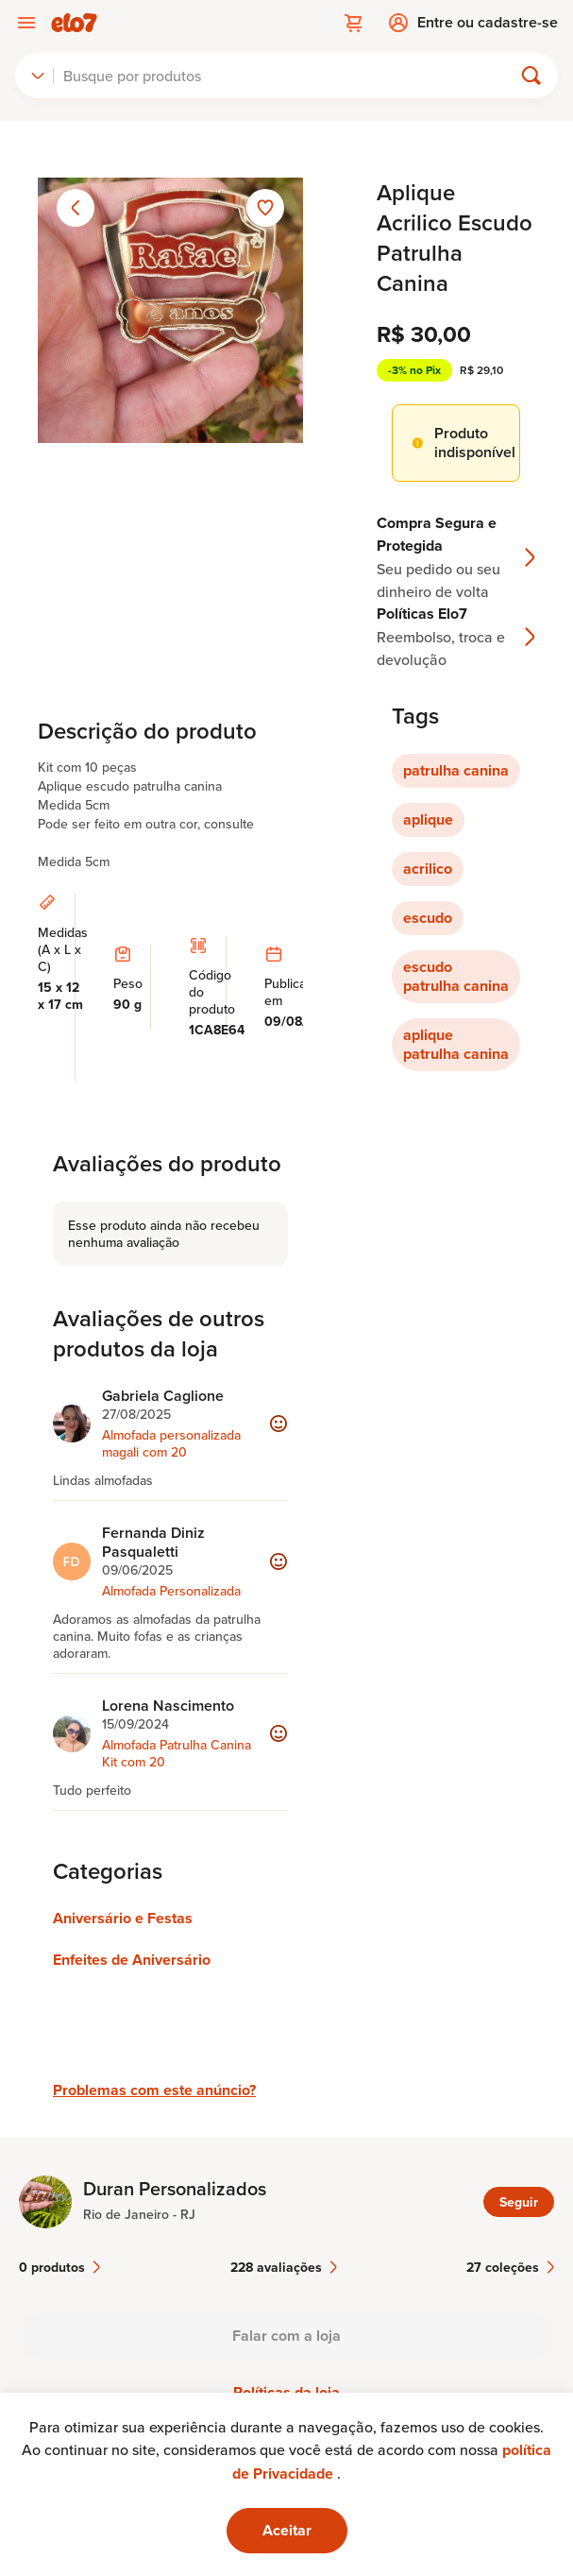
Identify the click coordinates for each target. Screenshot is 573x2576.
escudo (427, 918)
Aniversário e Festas (123, 1918)
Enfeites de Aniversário (132, 1959)
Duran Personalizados (174, 2188)
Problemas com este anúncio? (154, 2090)
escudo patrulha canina (456, 976)
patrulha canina (456, 770)
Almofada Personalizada (171, 1590)
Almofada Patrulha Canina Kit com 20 (176, 1753)
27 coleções (510, 2267)
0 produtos (59, 2267)
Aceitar (287, 2530)
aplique (428, 819)
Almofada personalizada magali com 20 (171, 1443)
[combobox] (37, 75)
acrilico (427, 868)
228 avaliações (283, 2267)
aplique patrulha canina (456, 1044)
